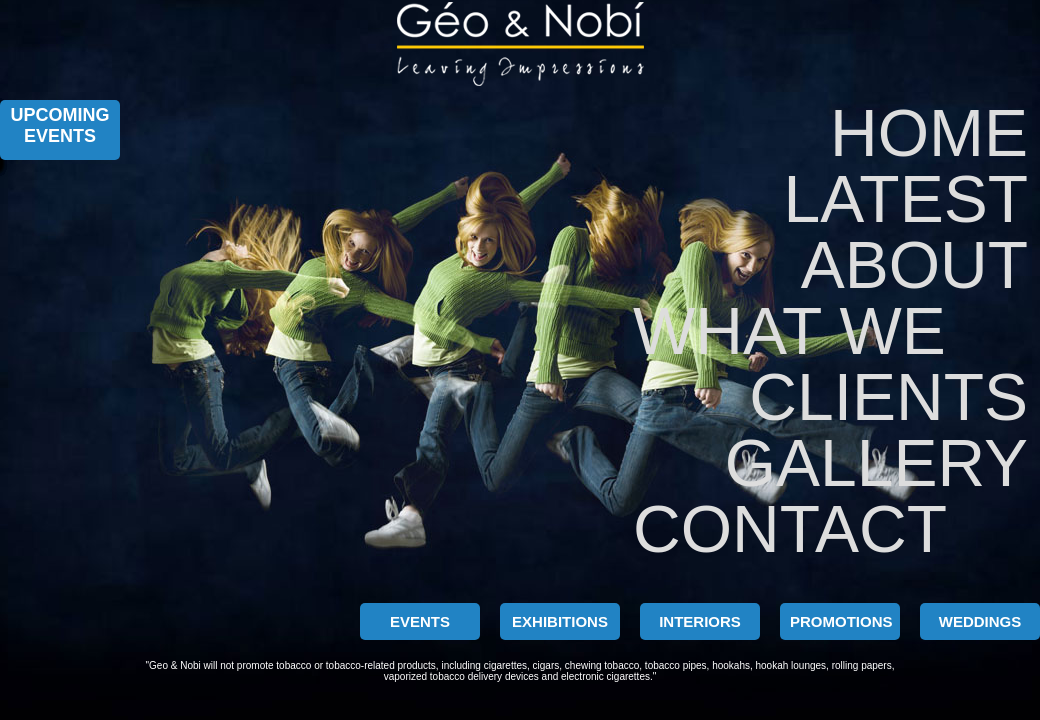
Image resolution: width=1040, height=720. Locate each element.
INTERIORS (700, 621)
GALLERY (876, 463)
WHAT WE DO (787, 331)
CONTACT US (787, 529)
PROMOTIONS (841, 621)
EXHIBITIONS (560, 621)
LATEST (905, 199)
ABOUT (914, 265)
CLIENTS (888, 397)
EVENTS (420, 621)
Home (929, 133)
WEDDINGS (980, 621)
